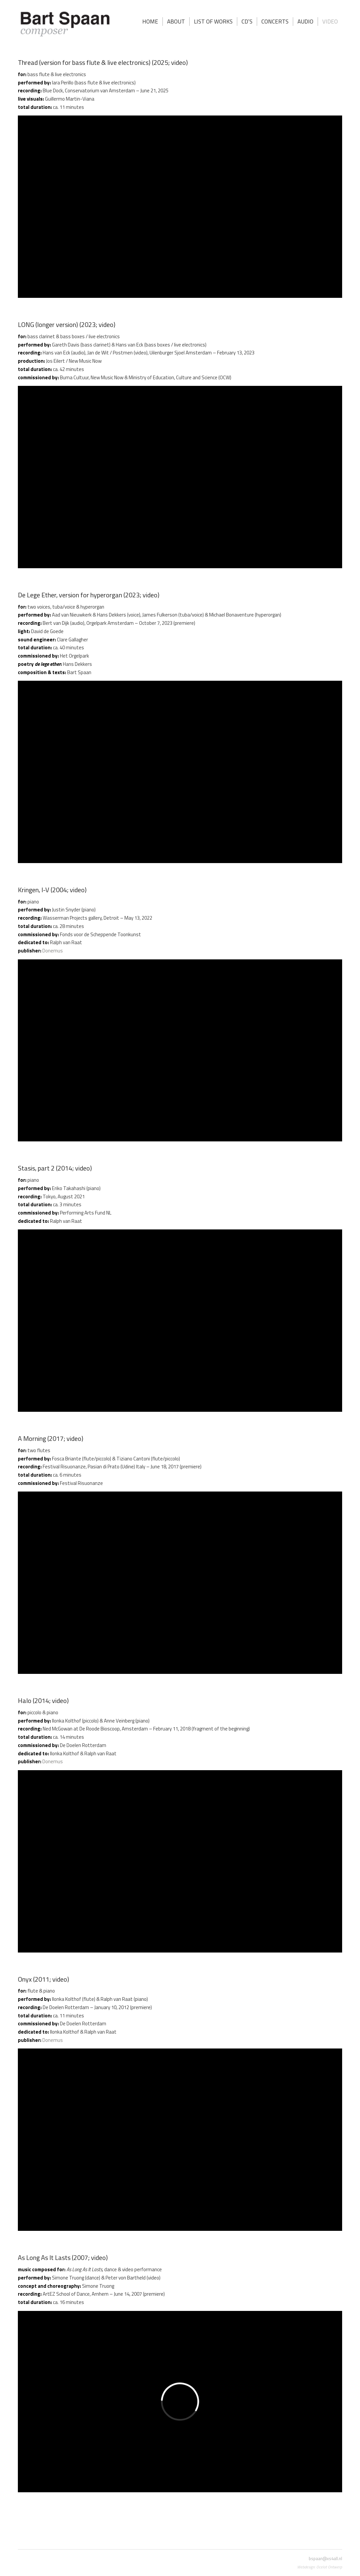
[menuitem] (150, 21)
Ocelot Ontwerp (329, 2567)
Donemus (52, 950)
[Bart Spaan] (65, 25)
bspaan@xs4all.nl (325, 2558)
